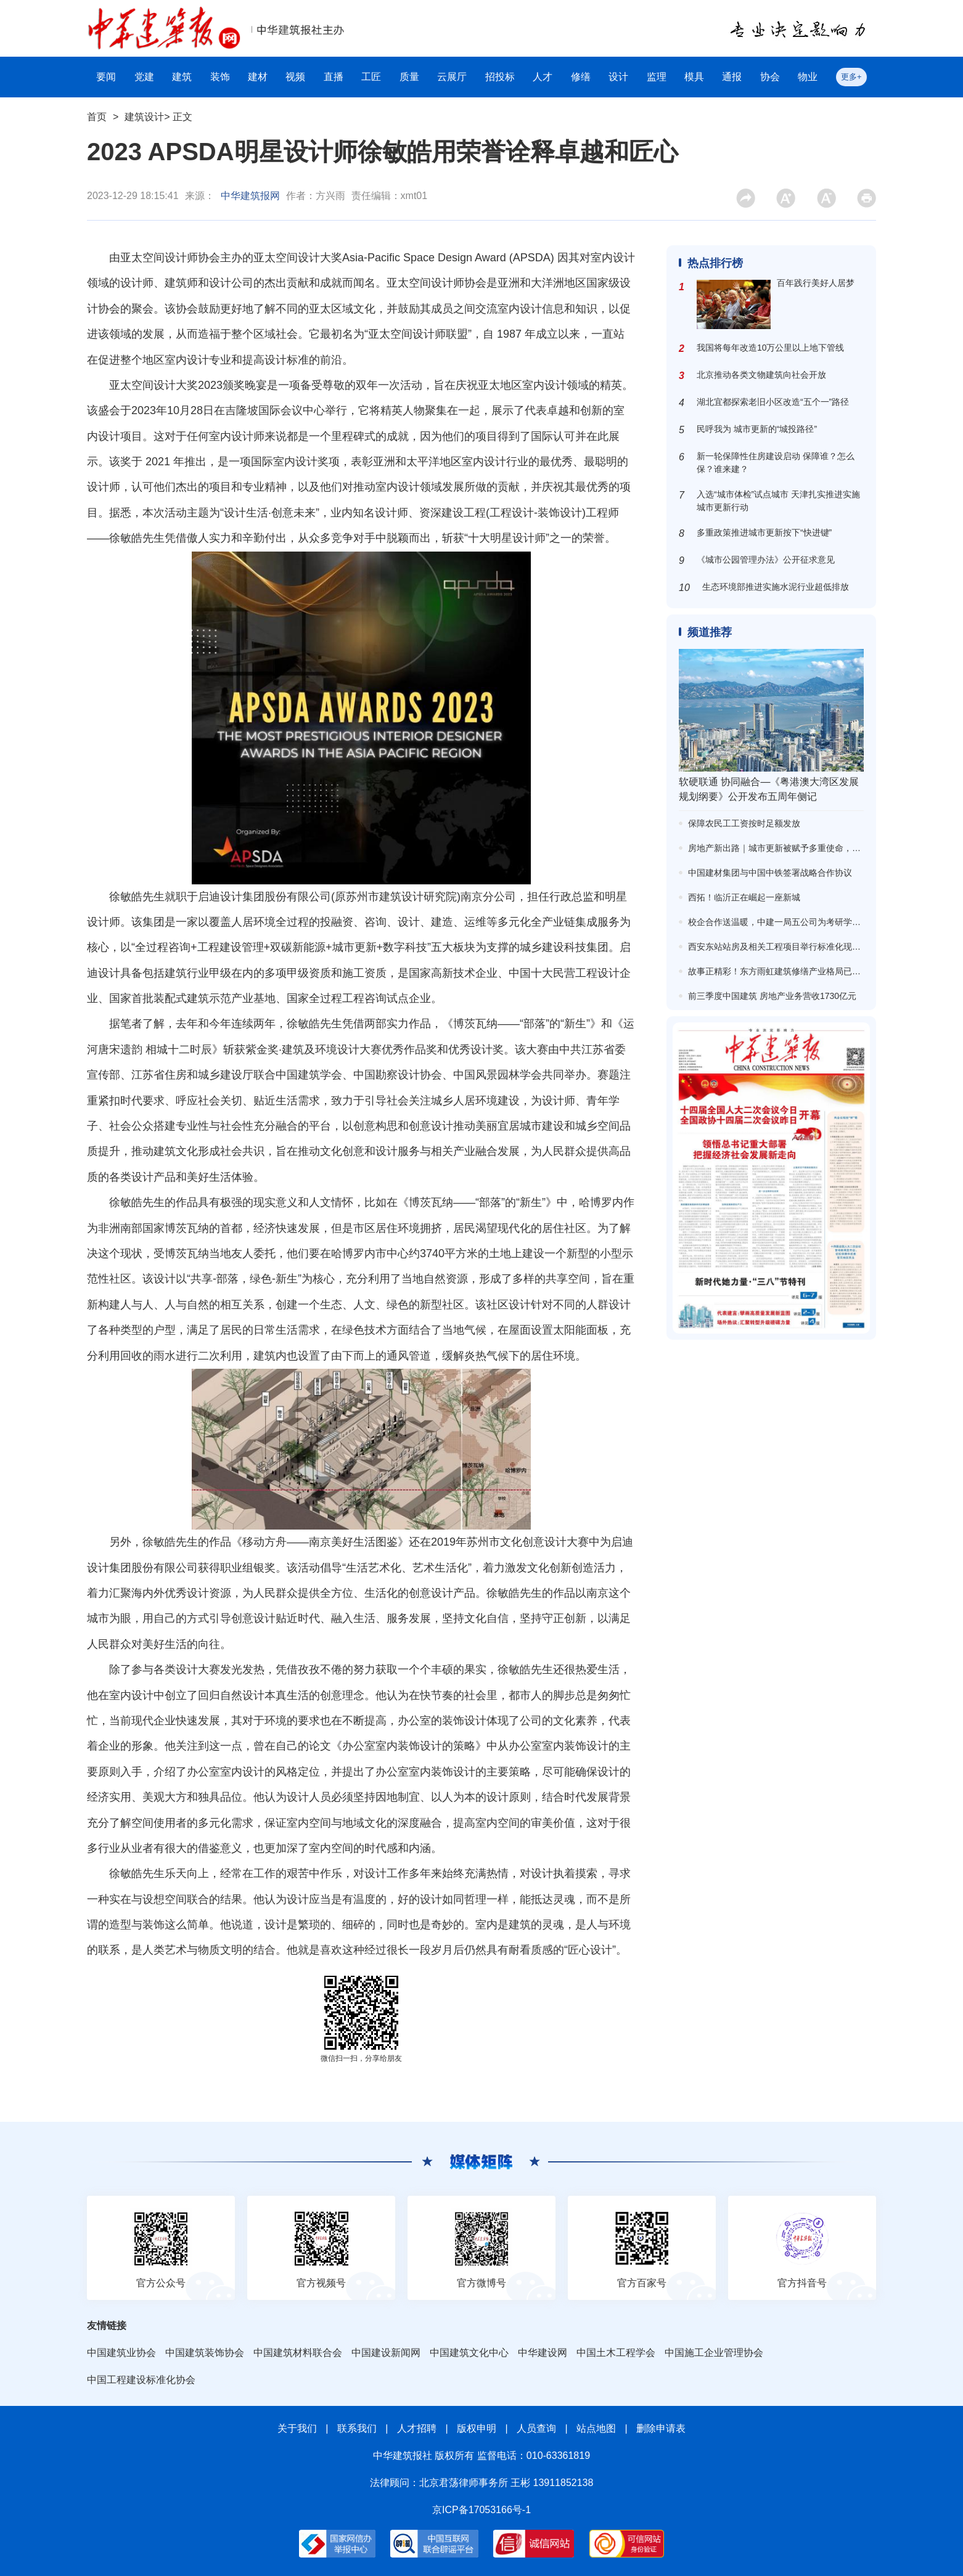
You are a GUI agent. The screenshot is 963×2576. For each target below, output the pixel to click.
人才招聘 (416, 2428)
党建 (144, 76)
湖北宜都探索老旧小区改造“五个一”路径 (773, 402)
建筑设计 (144, 117)
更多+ (851, 76)
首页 (97, 117)
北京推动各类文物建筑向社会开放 (761, 375)
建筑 (182, 76)
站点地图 (596, 2428)
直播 (333, 76)
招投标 (500, 76)
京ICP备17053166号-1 (481, 2510)
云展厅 (452, 76)
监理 (656, 76)
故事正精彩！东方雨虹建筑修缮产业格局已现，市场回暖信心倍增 (813, 971)
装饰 (220, 76)
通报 (732, 76)
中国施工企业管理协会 (714, 2352)
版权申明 (476, 2428)
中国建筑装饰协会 (204, 2352)
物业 (808, 76)
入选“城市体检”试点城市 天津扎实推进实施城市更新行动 (778, 500)
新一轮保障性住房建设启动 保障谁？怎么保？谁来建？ (775, 462)
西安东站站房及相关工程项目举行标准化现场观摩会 (787, 947)
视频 (295, 76)
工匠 (371, 76)
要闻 (106, 76)
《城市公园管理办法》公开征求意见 (766, 560)
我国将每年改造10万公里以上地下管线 (771, 348)
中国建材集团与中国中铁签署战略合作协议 (770, 873)
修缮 (581, 76)
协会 (770, 76)
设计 (618, 76)
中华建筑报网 (250, 195)
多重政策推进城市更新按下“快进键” (764, 532)
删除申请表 (661, 2428)
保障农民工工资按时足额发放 (744, 823)
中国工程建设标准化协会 (141, 2379)
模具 (694, 76)
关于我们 (297, 2428)
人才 (542, 76)
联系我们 (357, 2428)
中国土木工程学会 (615, 2352)
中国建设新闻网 (385, 2352)
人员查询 (536, 2428)
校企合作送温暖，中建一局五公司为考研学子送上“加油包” (798, 922)
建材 (258, 76)
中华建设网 (542, 2352)
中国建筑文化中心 (469, 2352)
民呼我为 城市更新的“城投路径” (757, 429)
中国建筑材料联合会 (297, 2352)
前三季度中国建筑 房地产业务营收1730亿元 (772, 996)
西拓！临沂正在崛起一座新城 (744, 897)
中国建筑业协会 (121, 2352)
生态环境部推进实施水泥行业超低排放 (775, 587)
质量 (409, 76)
